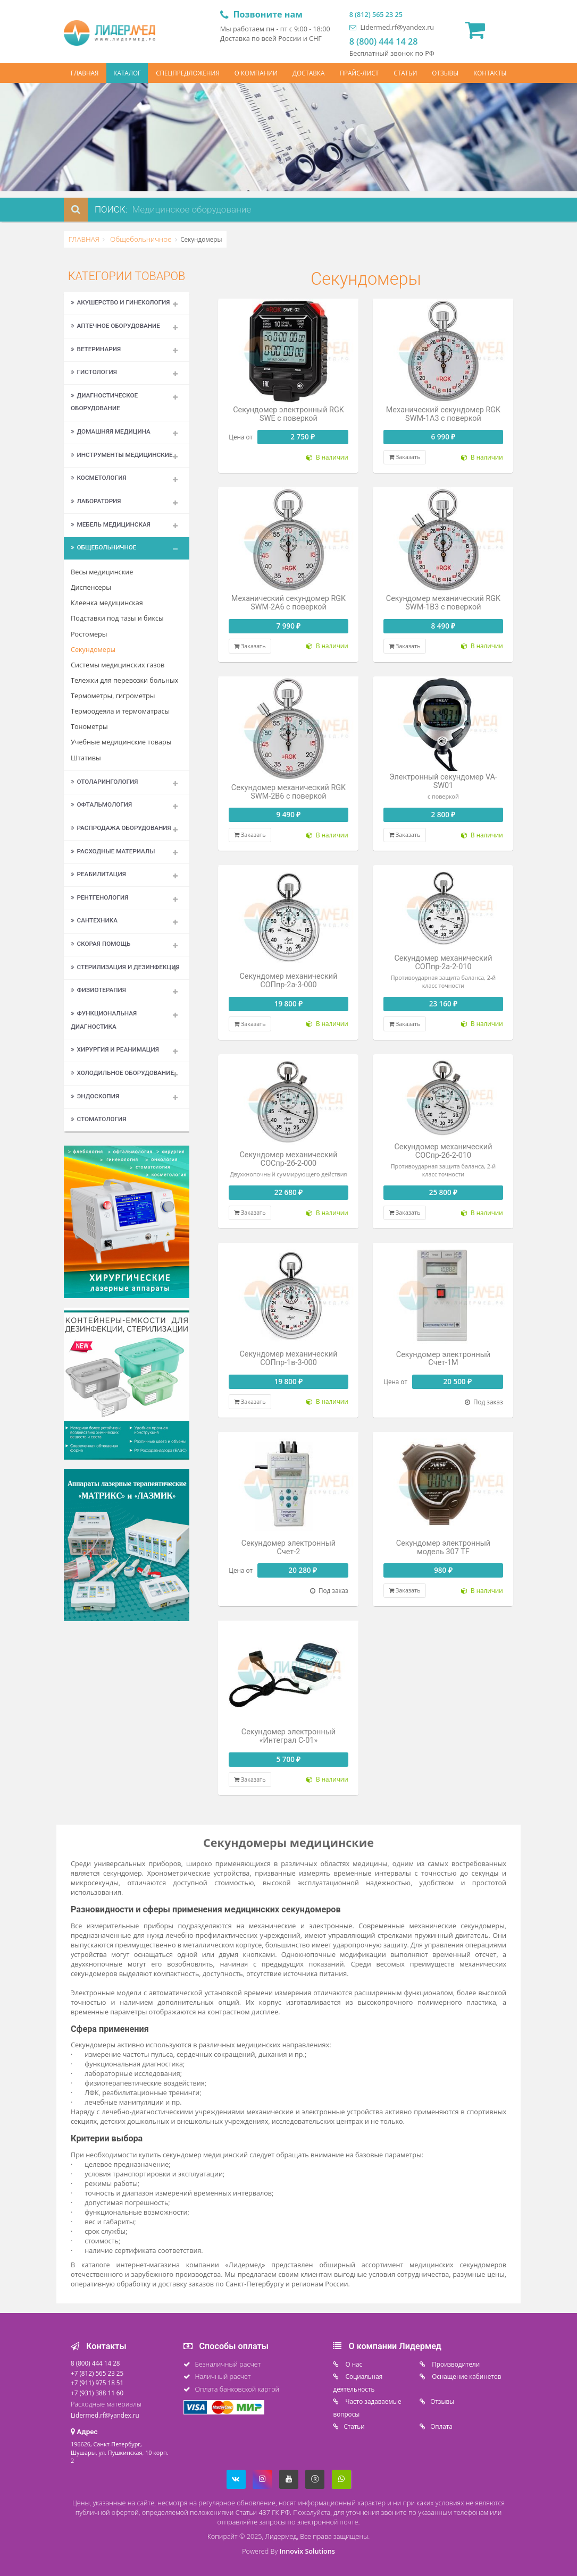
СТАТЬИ (405, 73)
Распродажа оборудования (121, 828)
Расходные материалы (113, 851)
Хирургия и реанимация (115, 1049)
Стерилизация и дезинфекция (125, 967)
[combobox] (223, 209)
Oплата (441, 2426)
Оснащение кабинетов (465, 2376)
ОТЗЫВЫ (445, 73)
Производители (455, 2364)
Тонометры (89, 726)
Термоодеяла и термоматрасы (120, 711)
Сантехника (94, 920)
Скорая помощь (100, 943)
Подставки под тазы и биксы (117, 618)
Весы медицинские (102, 572)
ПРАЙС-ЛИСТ (359, 73)
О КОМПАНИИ (256, 73)
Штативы (86, 757)
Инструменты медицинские (122, 455)
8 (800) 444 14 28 (383, 41)
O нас (353, 2364)
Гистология (94, 372)
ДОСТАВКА (308, 73)
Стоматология (98, 1119)
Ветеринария (96, 349)
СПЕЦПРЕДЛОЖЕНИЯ (188, 73)
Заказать (404, 457)
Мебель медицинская (110, 524)
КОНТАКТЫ (489, 73)
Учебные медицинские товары (121, 742)
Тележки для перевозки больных (124, 680)
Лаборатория (96, 501)
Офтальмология (101, 804)
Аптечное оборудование (115, 325)
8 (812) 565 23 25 (376, 14)
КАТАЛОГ (127, 73)
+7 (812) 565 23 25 (97, 2373)
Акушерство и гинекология (120, 302)
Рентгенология (99, 897)
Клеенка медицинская (107, 602)
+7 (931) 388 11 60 (97, 2392)
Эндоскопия (95, 1096)
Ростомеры (89, 634)
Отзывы (442, 2401)
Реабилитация (98, 874)
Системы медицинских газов (117, 665)
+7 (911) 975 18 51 (97, 2382)
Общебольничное (140, 239)
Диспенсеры (91, 587)
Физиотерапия (98, 990)
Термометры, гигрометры (113, 695)
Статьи (354, 2426)
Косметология (99, 477)
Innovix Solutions (307, 2551)
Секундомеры (93, 649)
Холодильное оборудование (122, 1073)
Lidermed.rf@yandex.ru (391, 27)
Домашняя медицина (110, 431)
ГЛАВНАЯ (85, 73)
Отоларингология (104, 781)
